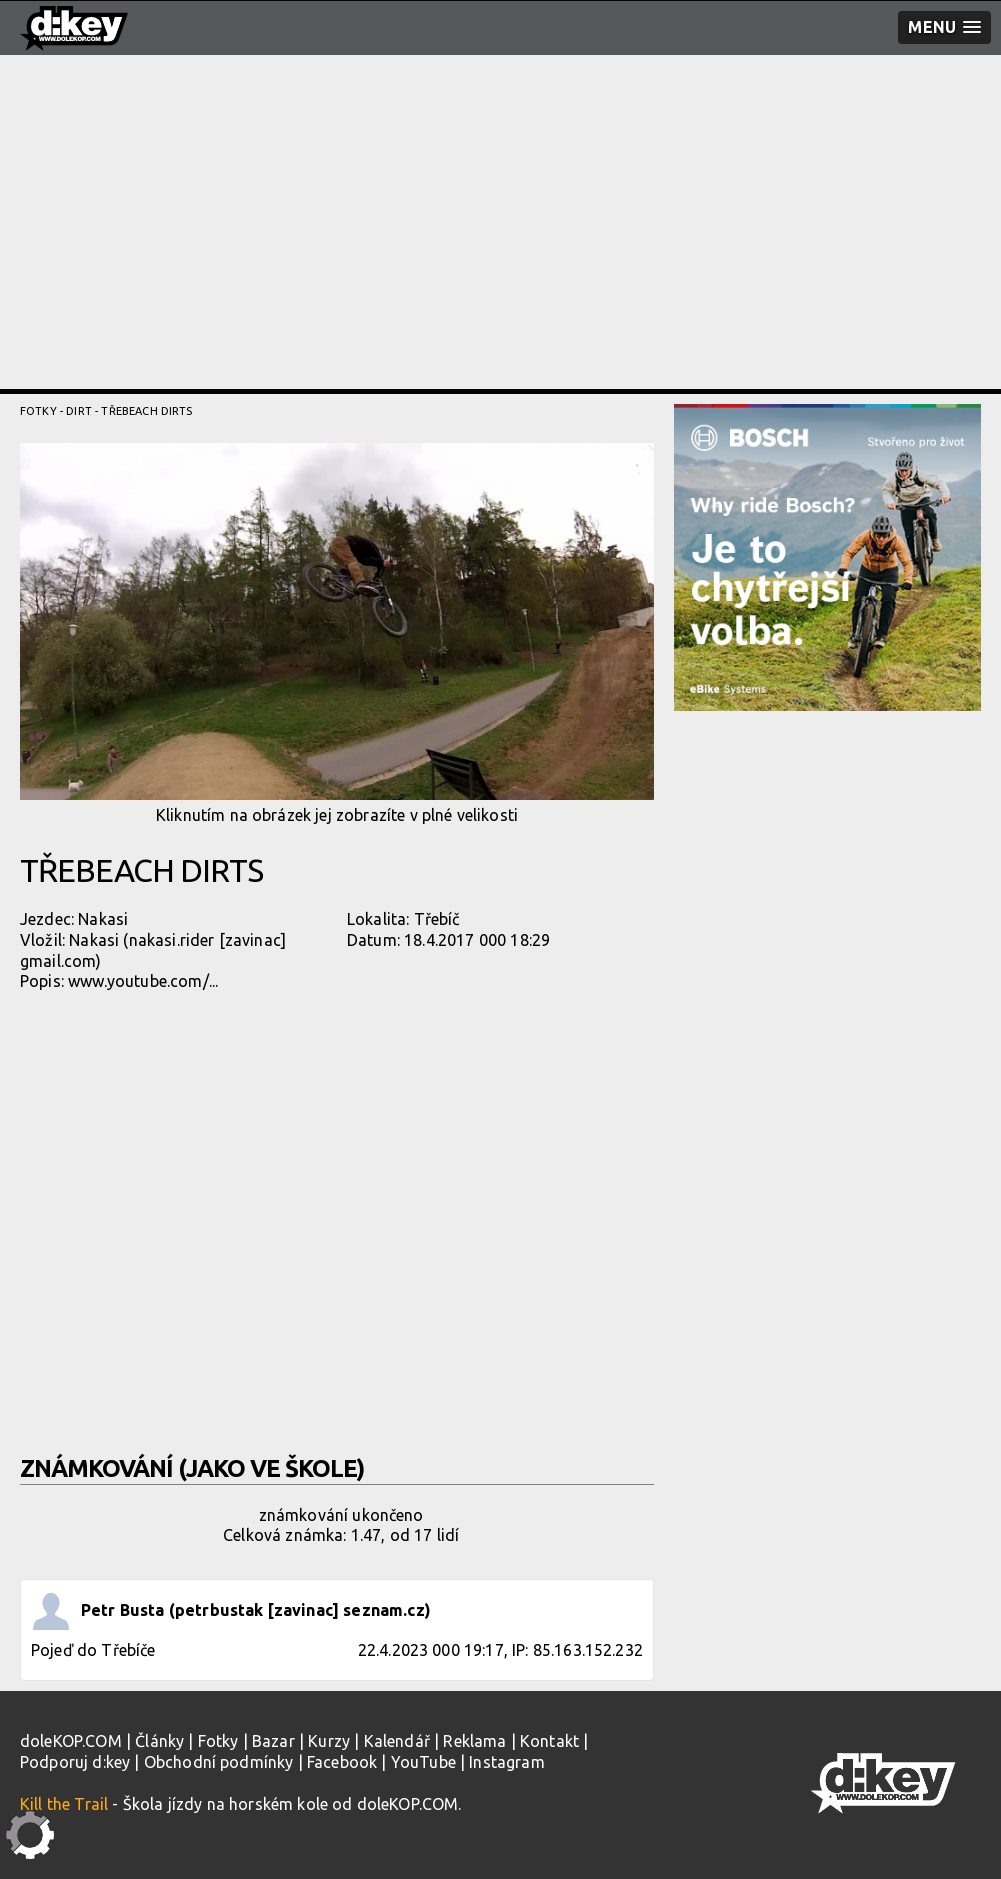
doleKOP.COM (71, 1741)
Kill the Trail (64, 1804)
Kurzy (329, 1741)
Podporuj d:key (75, 1762)
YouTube (423, 1762)
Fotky (38, 411)
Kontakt (549, 1741)
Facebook (342, 1762)
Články (159, 1741)
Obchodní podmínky (219, 1762)
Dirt (79, 411)
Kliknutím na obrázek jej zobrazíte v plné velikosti (337, 633)
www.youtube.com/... (143, 981)
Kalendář (397, 1741)
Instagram (506, 1762)
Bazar (273, 1741)
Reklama (474, 1741)
